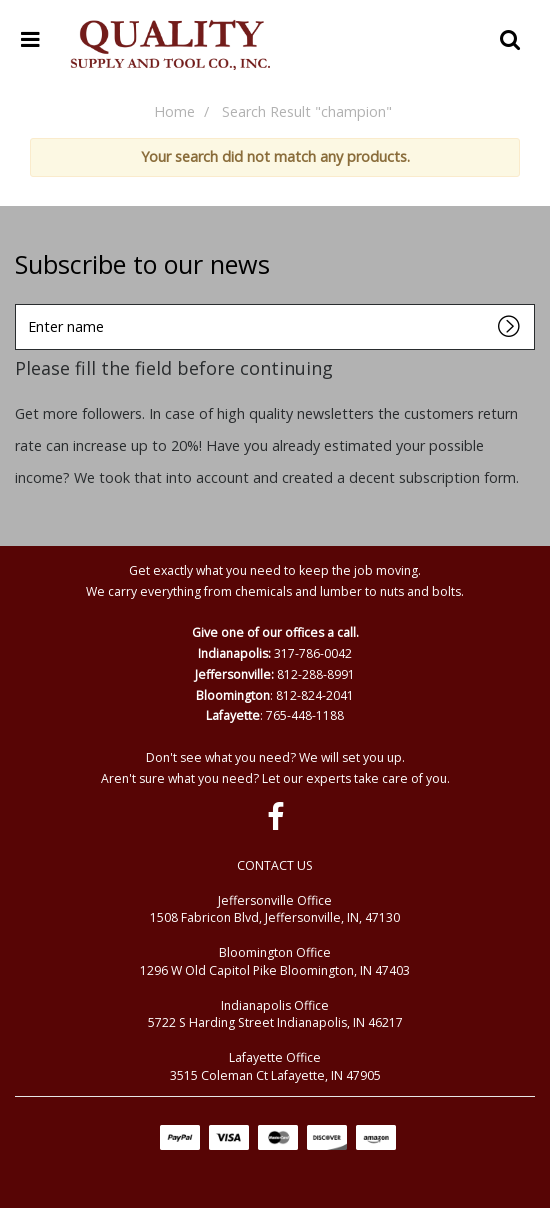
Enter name (20, 303)
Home (174, 111)
